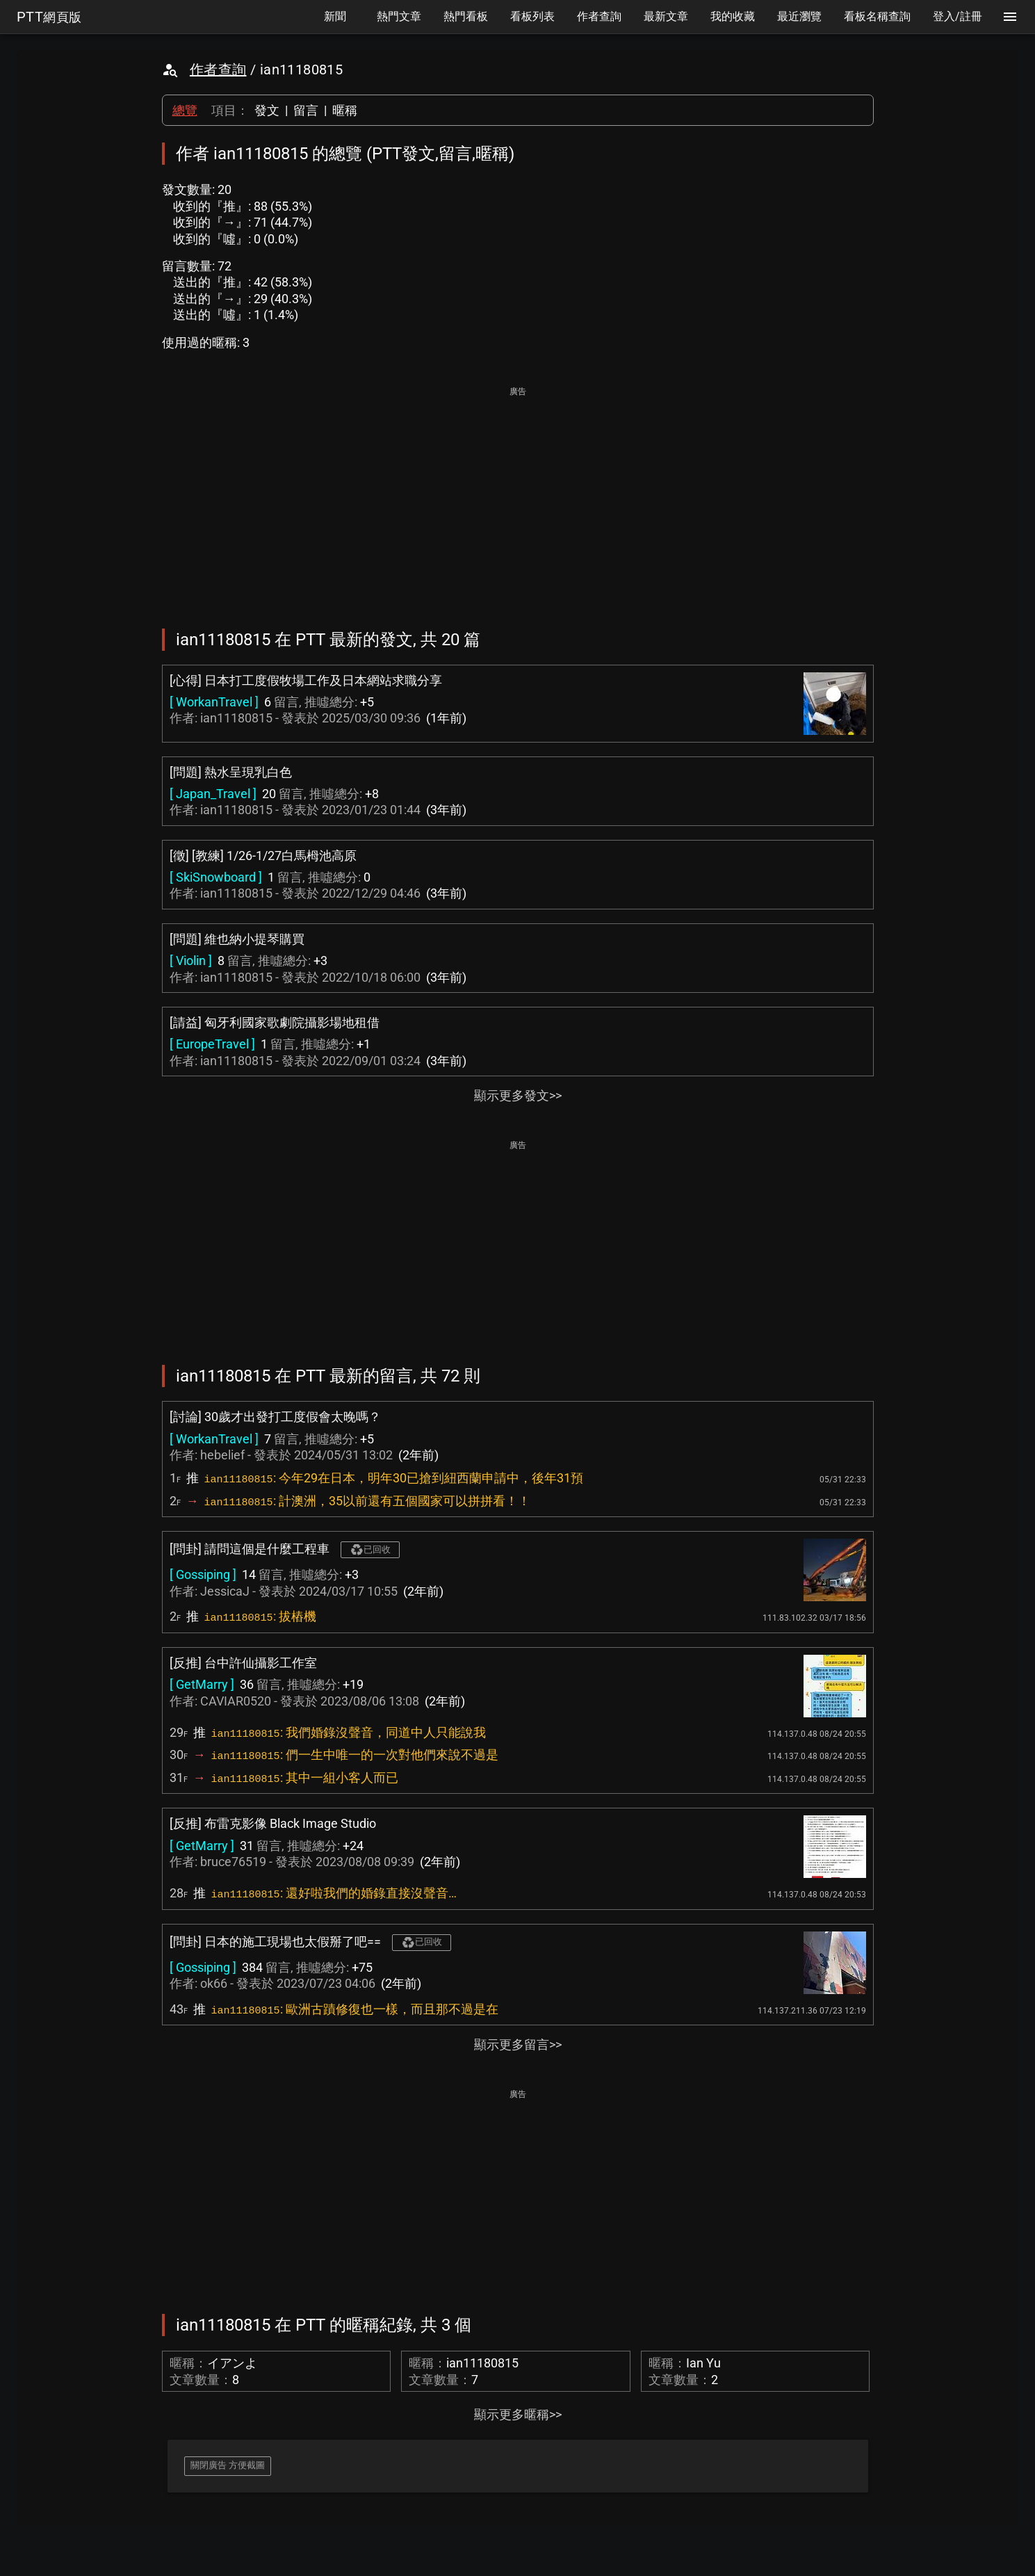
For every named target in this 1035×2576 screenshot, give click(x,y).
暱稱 (344, 110)
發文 (266, 110)
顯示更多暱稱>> (518, 2414)
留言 (305, 110)
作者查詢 (218, 69)
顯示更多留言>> (518, 2044)
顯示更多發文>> (518, 1095)
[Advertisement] (518, 497)
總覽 (184, 110)
